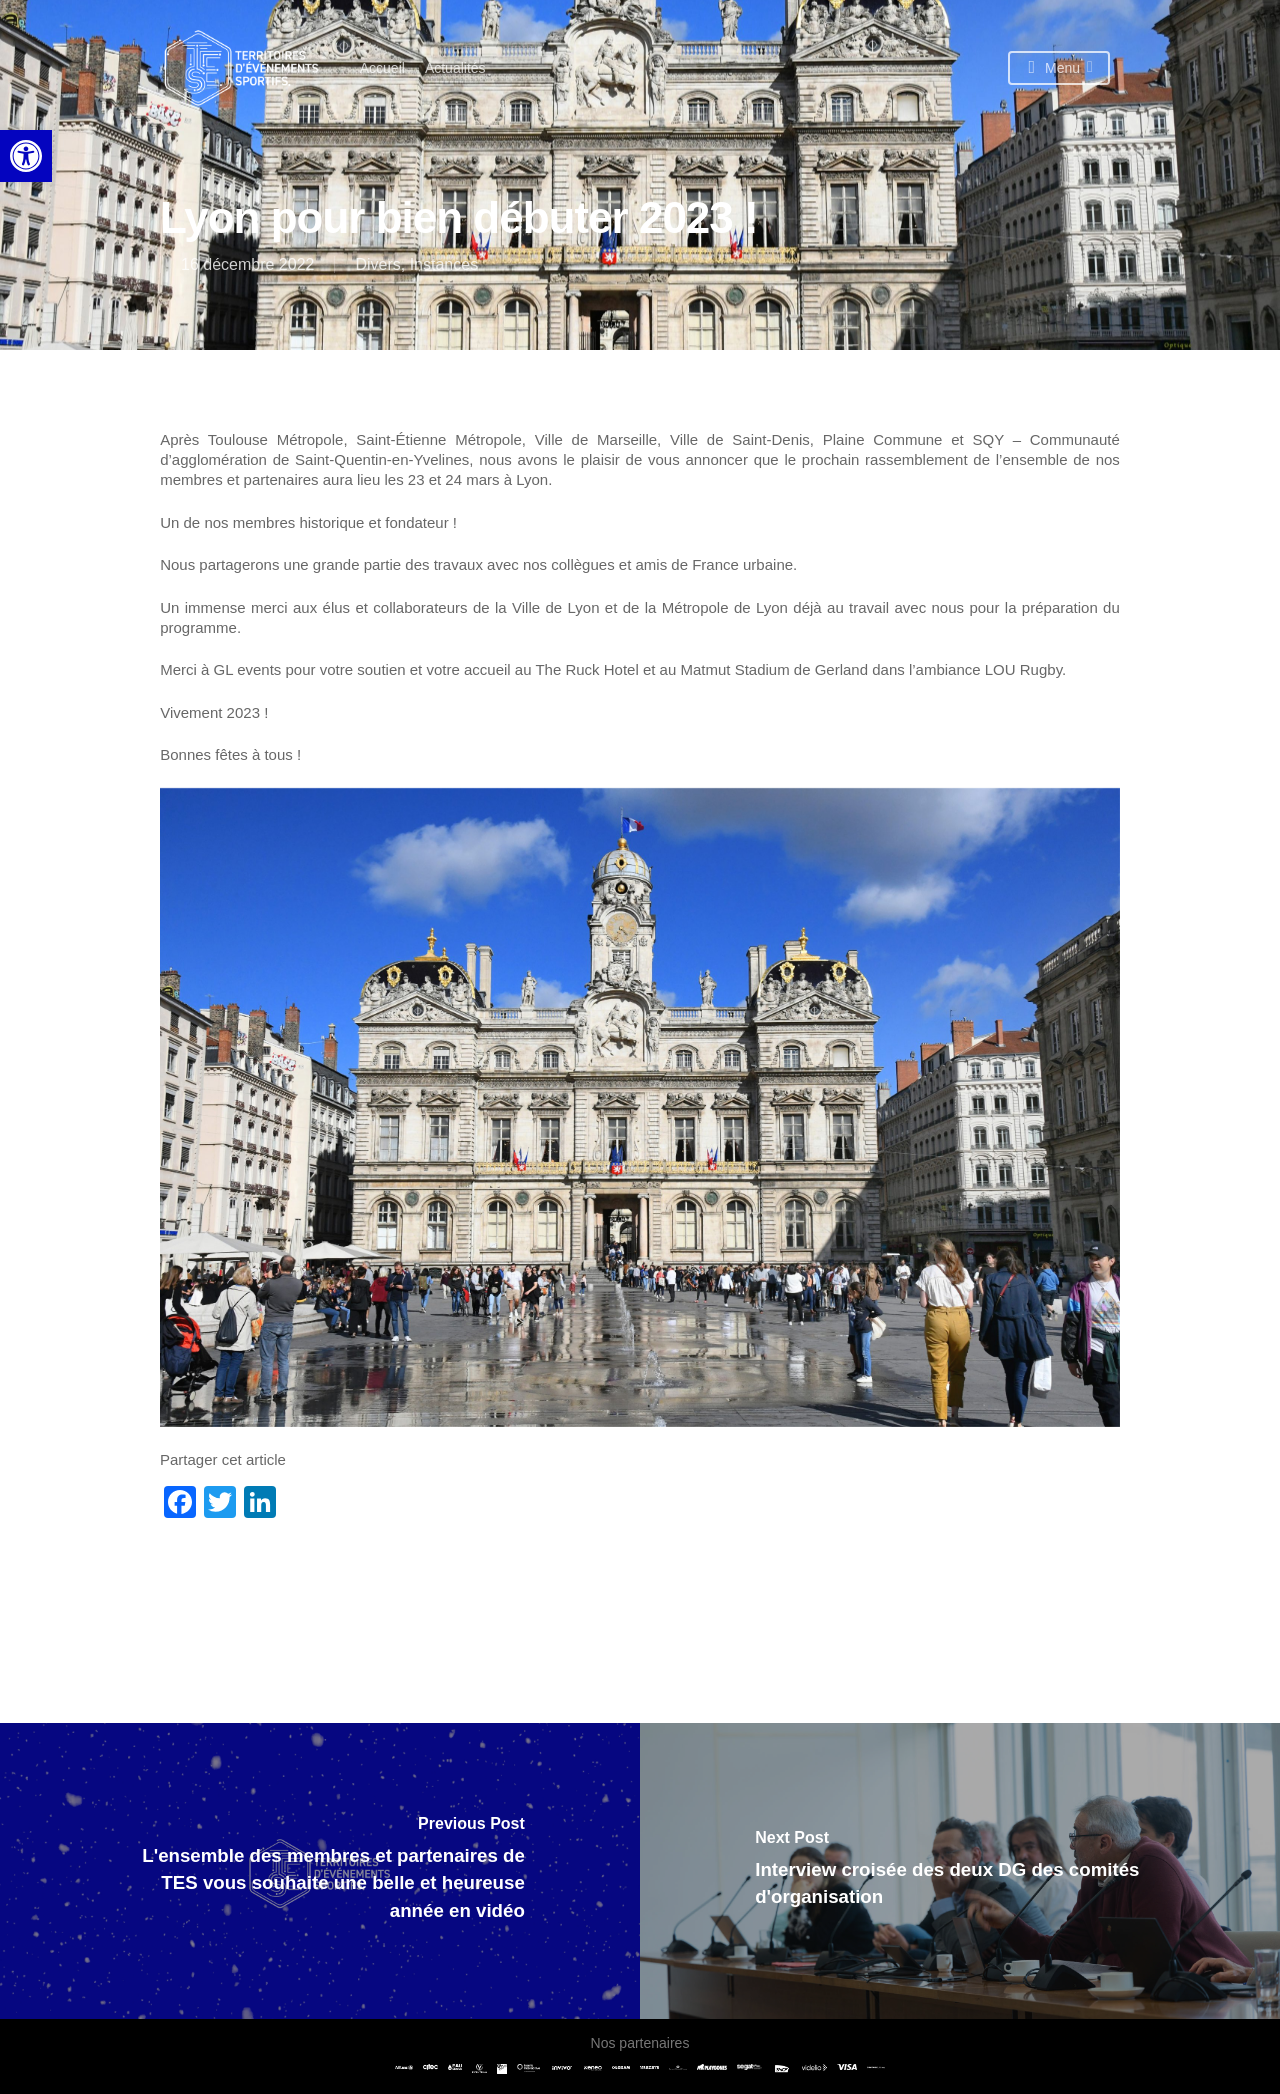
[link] (26, 156)
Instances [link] (444, 264)
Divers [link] (377, 264)
